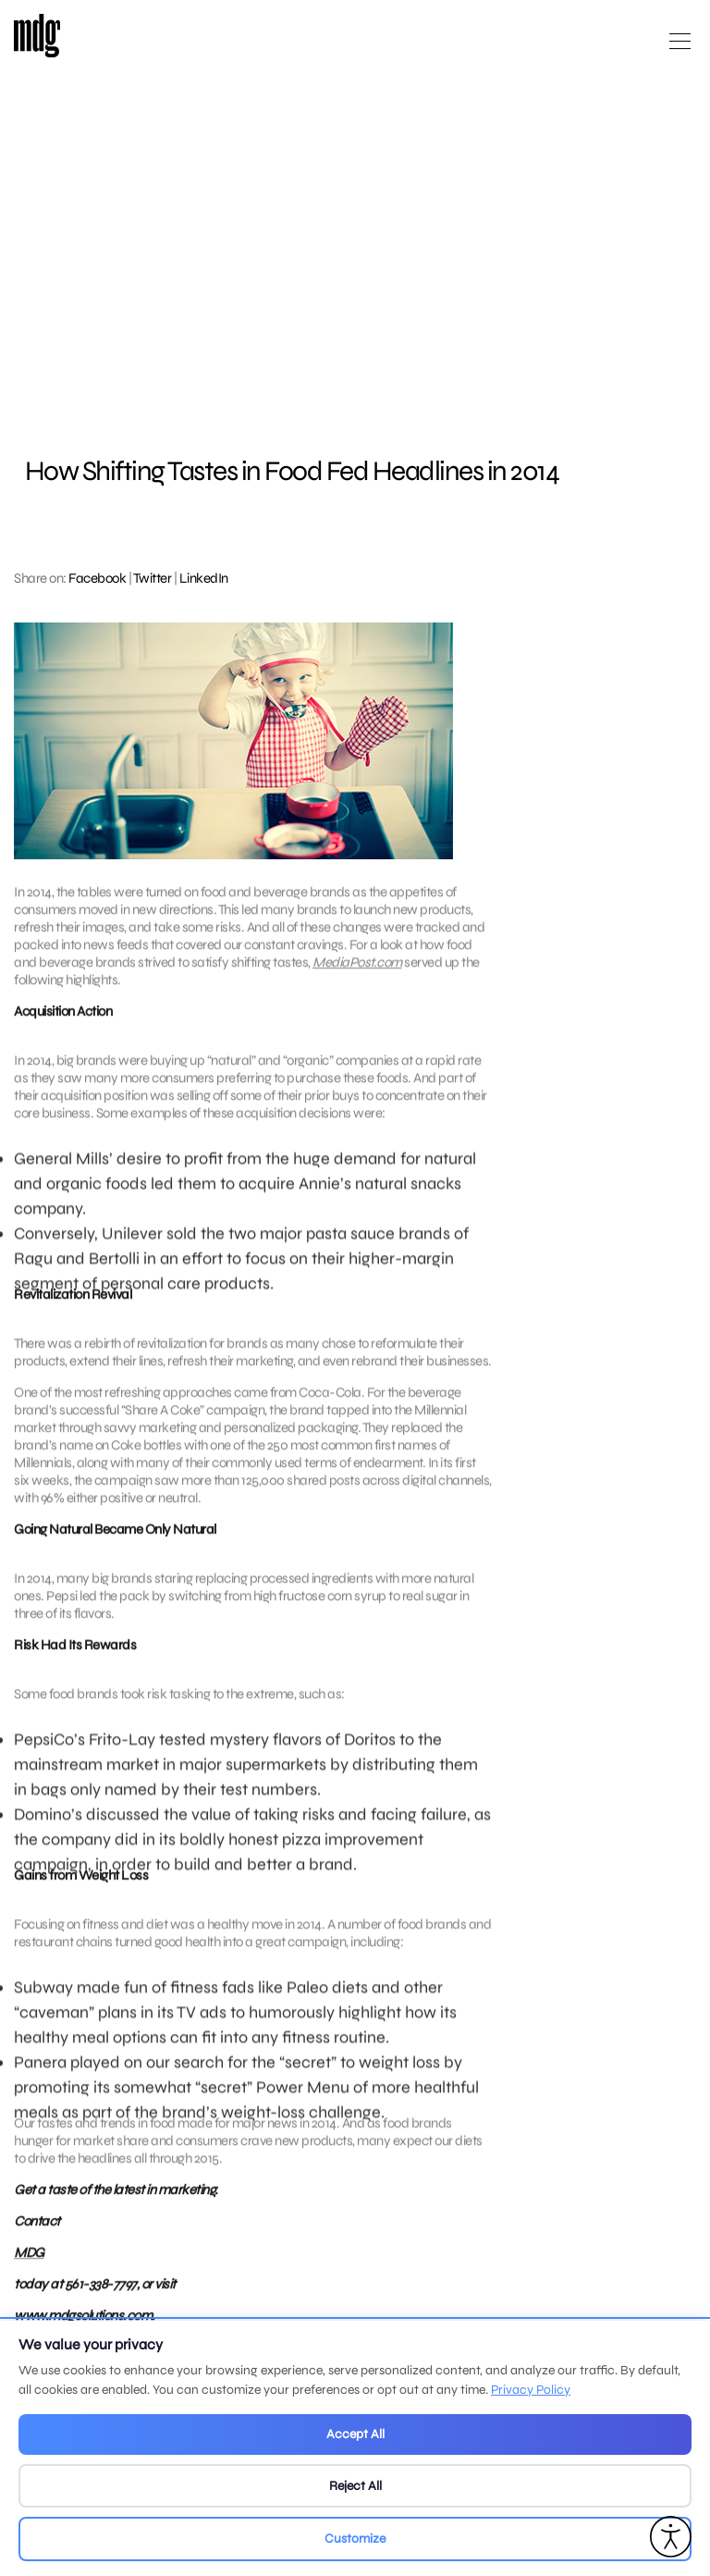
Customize (355, 2538)
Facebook (97, 578)
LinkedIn (203, 578)
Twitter (152, 578)
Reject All (355, 2486)
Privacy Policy (530, 2389)
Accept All (355, 2434)
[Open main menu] (680, 48)
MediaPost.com (357, 973)
